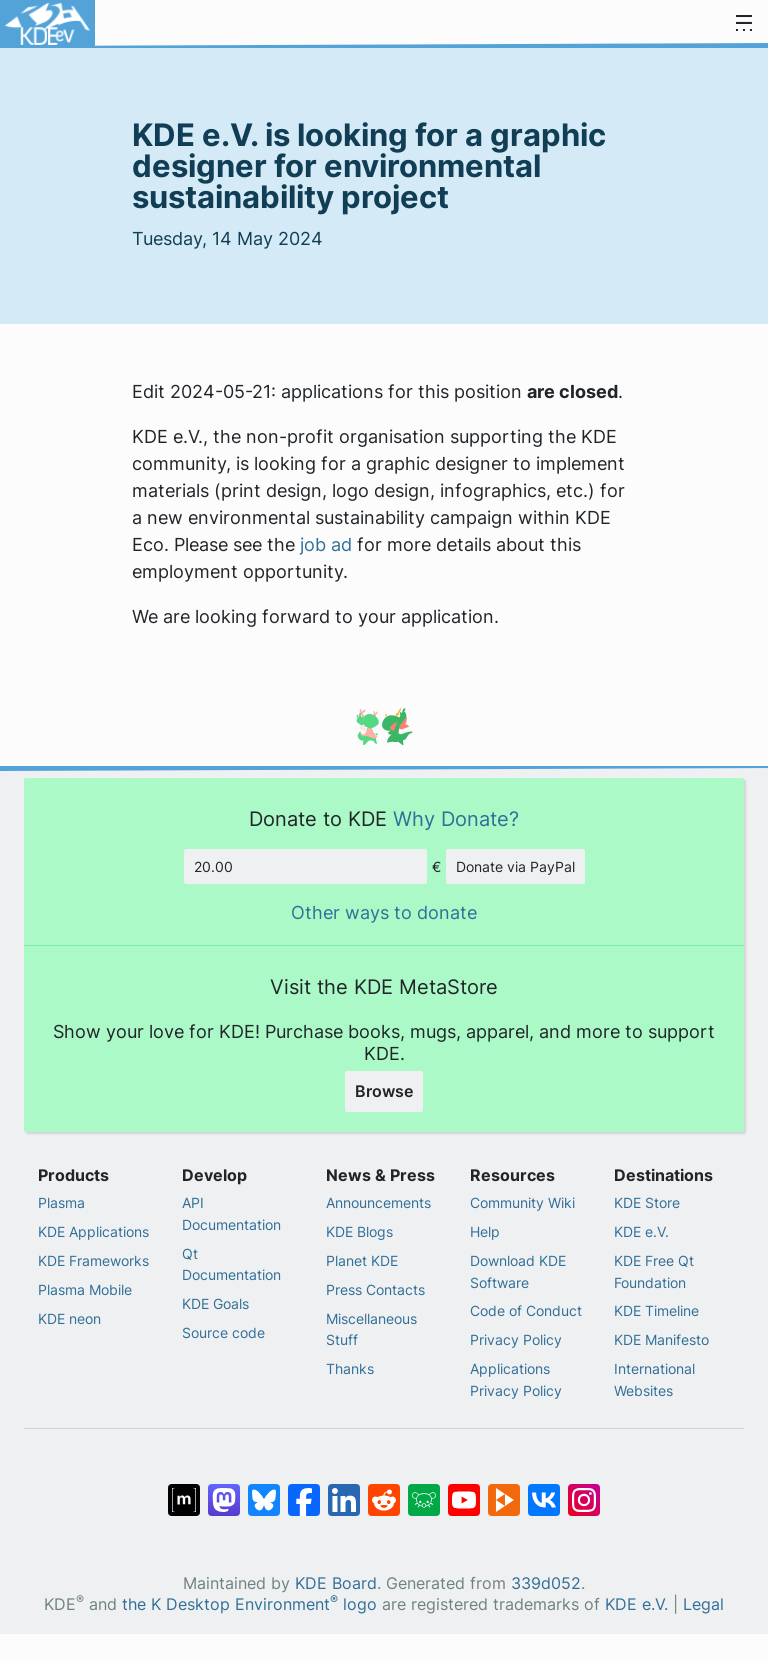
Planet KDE (362, 1260)
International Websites (654, 1379)
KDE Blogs (359, 1231)
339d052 (546, 1583)
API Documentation (231, 1213)
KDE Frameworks (93, 1260)
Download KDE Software (518, 1271)
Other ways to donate (384, 912)
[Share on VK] (544, 1490)
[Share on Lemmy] (424, 1490)
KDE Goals (215, 1303)
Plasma (61, 1202)
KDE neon (69, 1318)
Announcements (378, 1202)
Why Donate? (456, 818)
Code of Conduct (526, 1310)
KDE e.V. (641, 1231)
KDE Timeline (656, 1310)
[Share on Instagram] (584, 1490)
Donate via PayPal (515, 866)
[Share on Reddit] (384, 1490)
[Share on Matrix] (184, 1490)
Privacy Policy (516, 1339)
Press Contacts (375, 1289)
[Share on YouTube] (464, 1490)
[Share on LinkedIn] (344, 1490)
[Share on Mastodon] (224, 1490)
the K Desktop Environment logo (249, 1604)
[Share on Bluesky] (264, 1490)
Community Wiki (522, 1202)
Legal (703, 1604)
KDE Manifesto (661, 1339)
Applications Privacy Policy (516, 1379)
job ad (326, 544)
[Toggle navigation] (744, 24)
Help (485, 1231)
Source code (223, 1332)
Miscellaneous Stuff (371, 1329)
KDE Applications (93, 1231)
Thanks (350, 1368)
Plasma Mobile (85, 1289)
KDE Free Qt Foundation (654, 1271)
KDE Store (647, 1202)
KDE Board (336, 1583)
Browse (384, 1091)
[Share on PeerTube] (504, 1490)
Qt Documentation (231, 1264)
